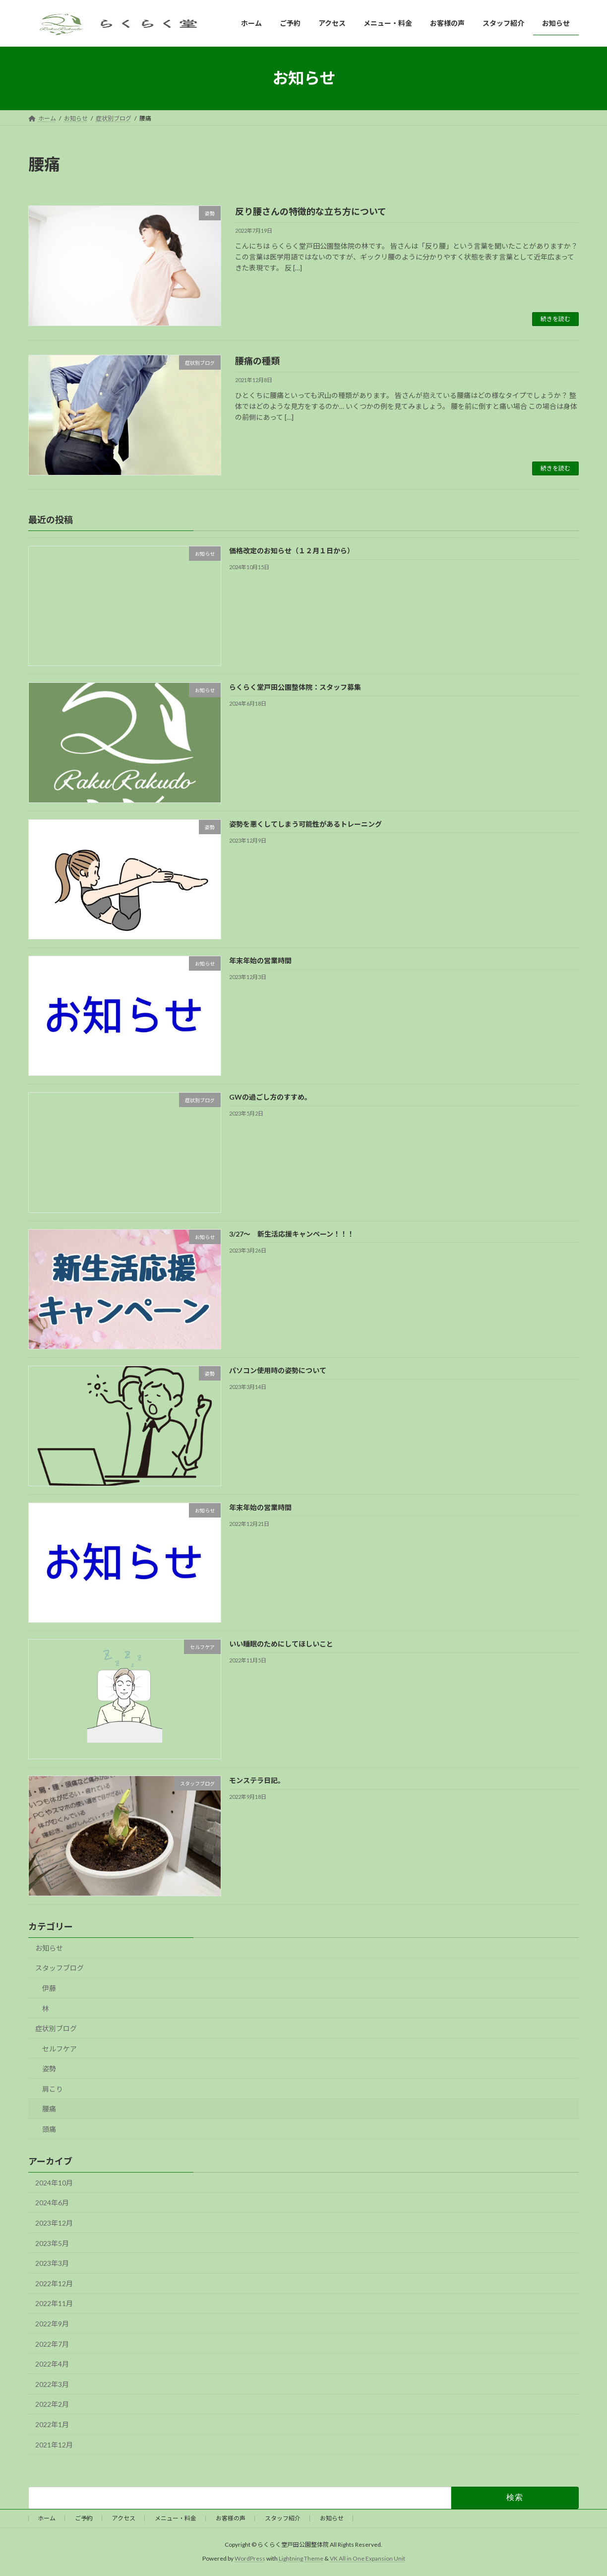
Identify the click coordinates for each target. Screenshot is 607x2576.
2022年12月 (54, 2283)
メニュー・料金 (175, 2518)
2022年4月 (52, 2364)
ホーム (47, 2518)
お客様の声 (230, 2518)
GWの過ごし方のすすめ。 (270, 1097)
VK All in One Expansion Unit (367, 2559)
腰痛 (49, 2109)
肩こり (52, 2089)
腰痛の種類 (257, 360)
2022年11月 (54, 2304)
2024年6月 (52, 2203)
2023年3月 (52, 2263)
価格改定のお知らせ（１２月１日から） (291, 550)
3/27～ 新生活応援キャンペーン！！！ (291, 1234)
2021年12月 (54, 2445)
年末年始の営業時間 (260, 960)
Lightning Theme (301, 2559)
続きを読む (555, 319)
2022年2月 (52, 2404)
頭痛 (49, 2129)
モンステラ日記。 (257, 1781)
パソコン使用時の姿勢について (277, 1371)
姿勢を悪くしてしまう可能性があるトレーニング (305, 824)
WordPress (250, 2559)
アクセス (123, 2518)
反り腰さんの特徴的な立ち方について (310, 211)
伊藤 (49, 1988)
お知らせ (49, 1948)
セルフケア (59, 2049)
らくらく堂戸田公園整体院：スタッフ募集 (295, 687)
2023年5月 (52, 2243)
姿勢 (49, 2069)
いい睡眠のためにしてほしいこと (281, 1644)
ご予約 (84, 2518)
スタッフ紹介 (283, 2518)
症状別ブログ (56, 2028)
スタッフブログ (59, 1968)
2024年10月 (54, 2183)
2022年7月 (52, 2344)
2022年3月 (52, 2384)
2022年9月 (52, 2323)
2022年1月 (52, 2424)
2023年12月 (54, 2223)
